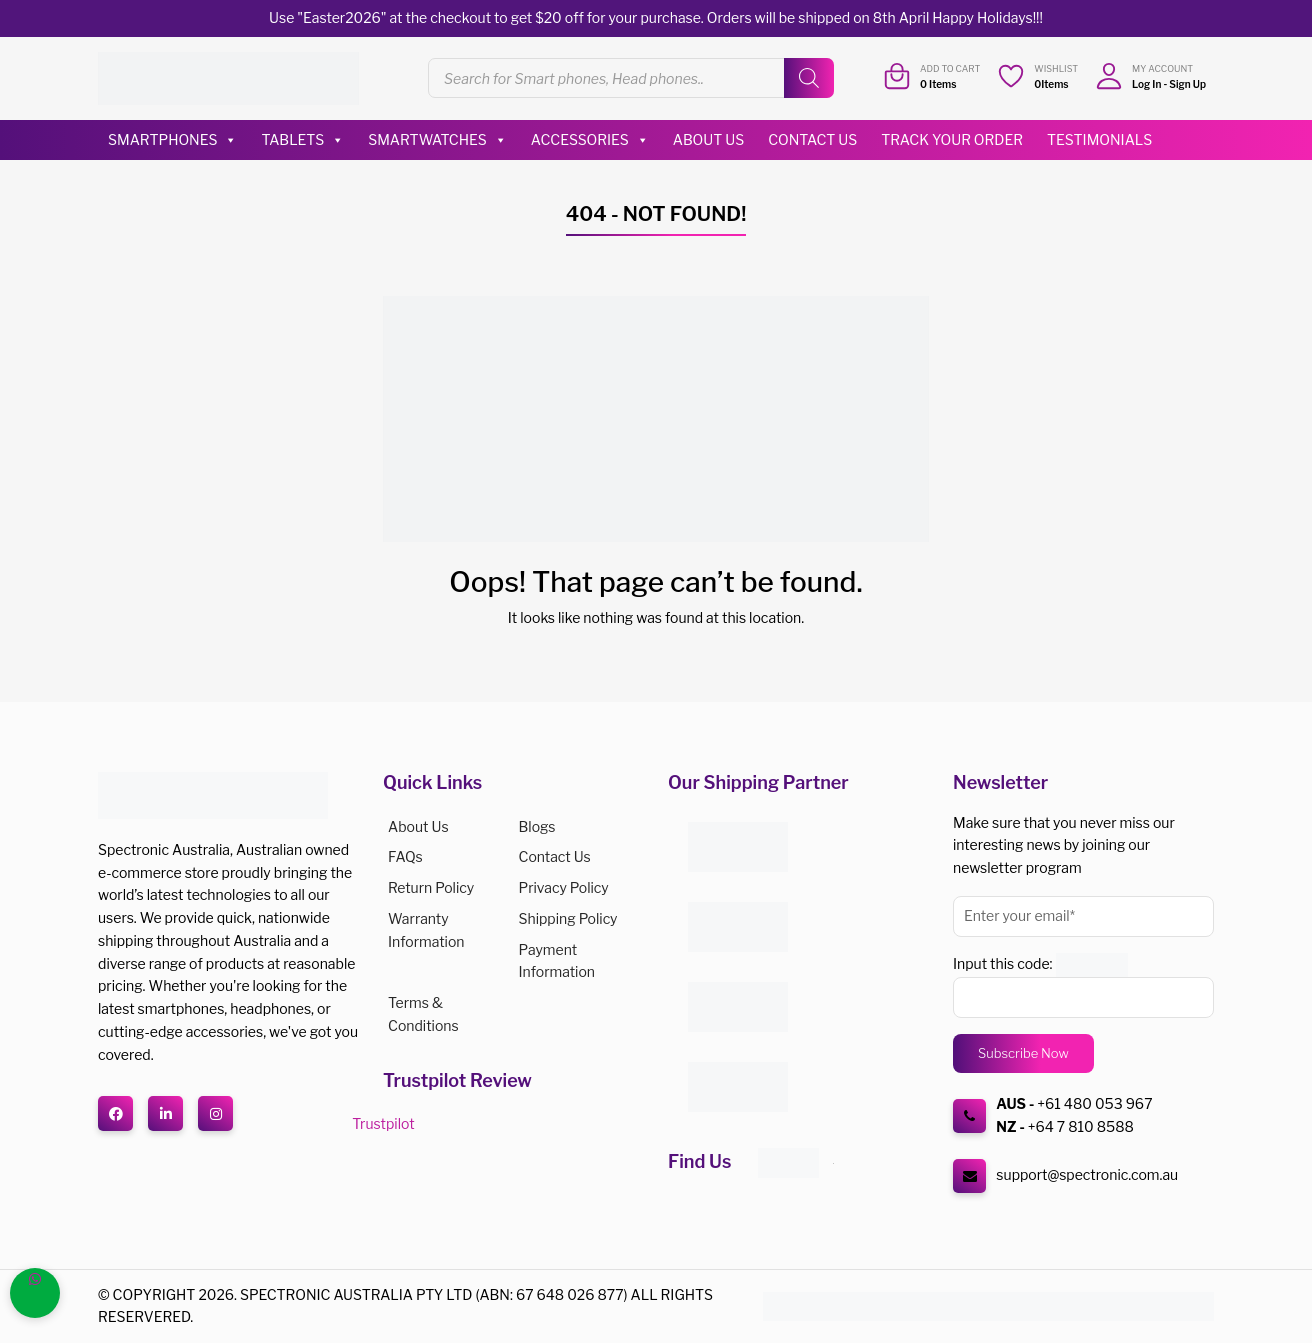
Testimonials (1099, 139)
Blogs (537, 826)
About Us (708, 139)
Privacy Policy (564, 887)
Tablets (302, 140)
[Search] (809, 78)
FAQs (405, 856)
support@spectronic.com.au (1087, 1174)
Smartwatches (437, 140)
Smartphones (172, 140)
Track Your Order (952, 139)
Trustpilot (383, 1123)
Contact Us (812, 139)
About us (418, 826)
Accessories (590, 140)
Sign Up (1187, 84)
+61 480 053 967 (1094, 1103)
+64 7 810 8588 (1081, 1126)
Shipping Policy (568, 918)
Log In (1146, 84)
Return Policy (431, 887)
